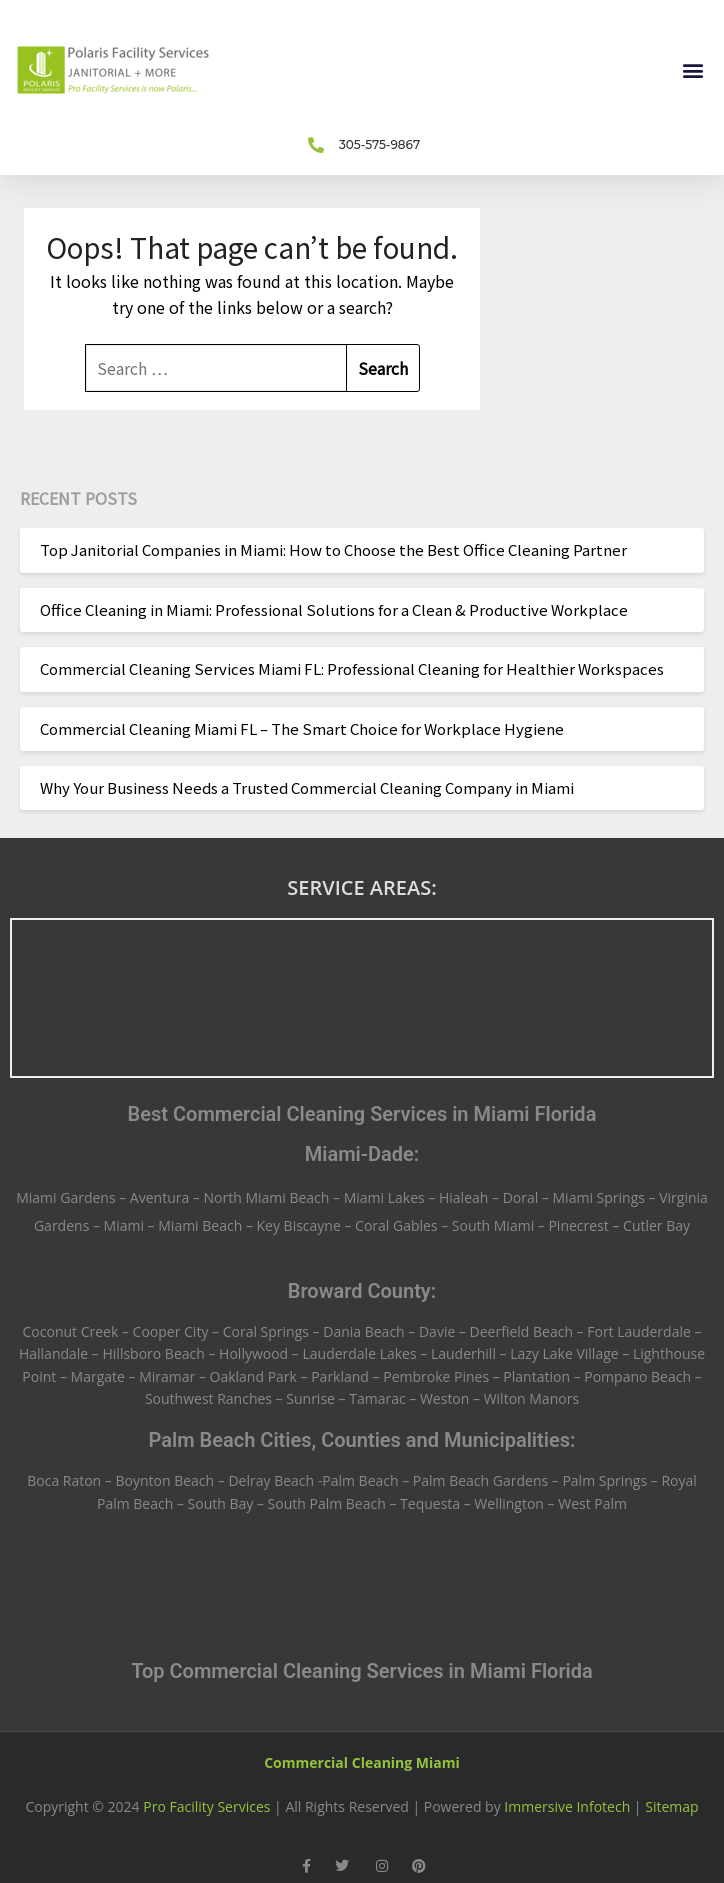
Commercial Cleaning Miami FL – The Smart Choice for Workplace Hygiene (302, 728)
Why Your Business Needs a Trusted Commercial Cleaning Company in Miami (307, 787)
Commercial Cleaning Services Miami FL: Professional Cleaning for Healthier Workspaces (352, 668)
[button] (692, 70)
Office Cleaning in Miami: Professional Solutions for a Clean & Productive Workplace (334, 609)
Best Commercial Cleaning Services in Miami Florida (362, 1114)
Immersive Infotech (567, 1806)
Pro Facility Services (206, 1806)
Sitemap (671, 1806)
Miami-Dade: (362, 1154)
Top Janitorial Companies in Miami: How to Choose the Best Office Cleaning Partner (333, 549)
